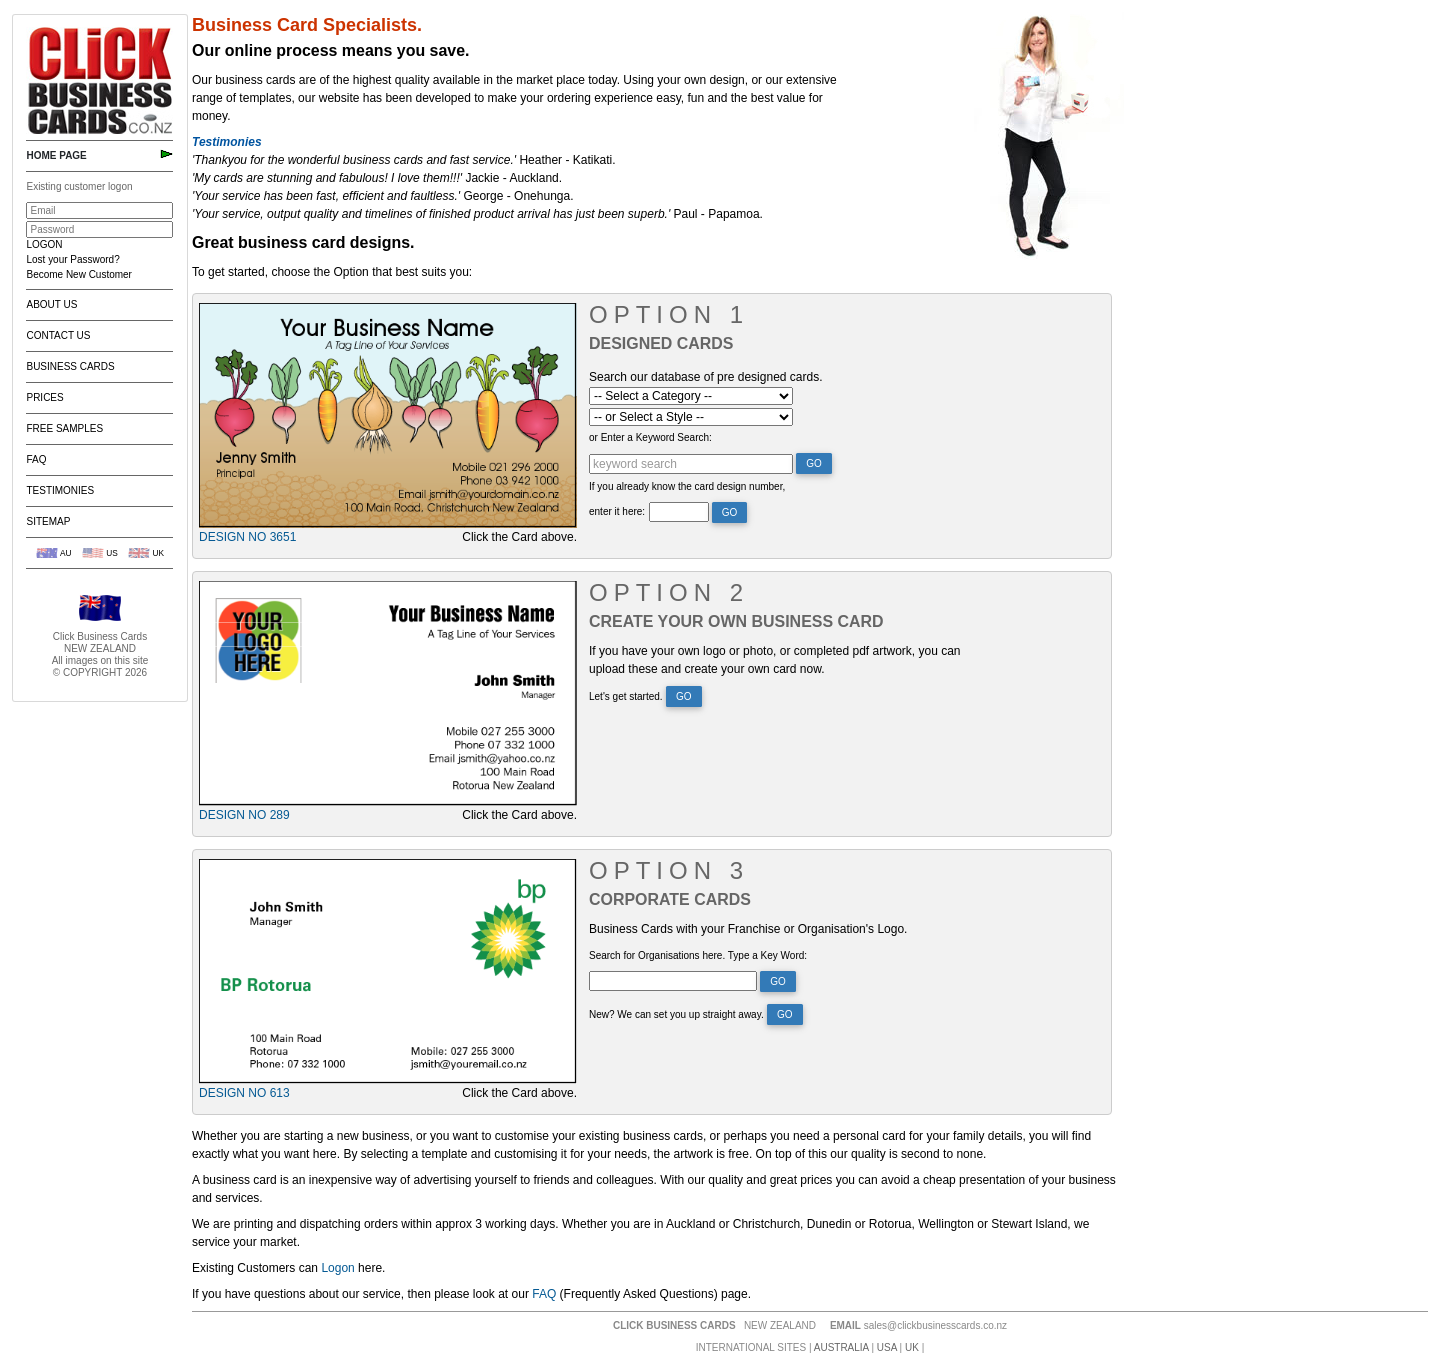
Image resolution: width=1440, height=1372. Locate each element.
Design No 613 (244, 1093)
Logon (337, 1268)
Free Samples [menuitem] (64, 428)
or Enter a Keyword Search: (650, 437)
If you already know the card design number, (687, 486)
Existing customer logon (79, 186)
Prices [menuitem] (44, 397)
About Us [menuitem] (51, 304)
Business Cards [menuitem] (70, 366)
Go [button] (785, 1014)
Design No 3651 (247, 537)
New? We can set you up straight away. (676, 1014)
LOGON (44, 244)
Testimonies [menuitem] (60, 490)
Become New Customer (78, 274)
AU (66, 553)
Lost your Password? (72, 259)
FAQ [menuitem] (36, 459)
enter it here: (617, 511)
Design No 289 (244, 815)
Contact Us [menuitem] (58, 335)
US (112, 553)
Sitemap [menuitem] (48, 521)
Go (814, 463)
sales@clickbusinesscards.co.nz (935, 1325)
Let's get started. (626, 696)
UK (158, 553)
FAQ (544, 1294)
